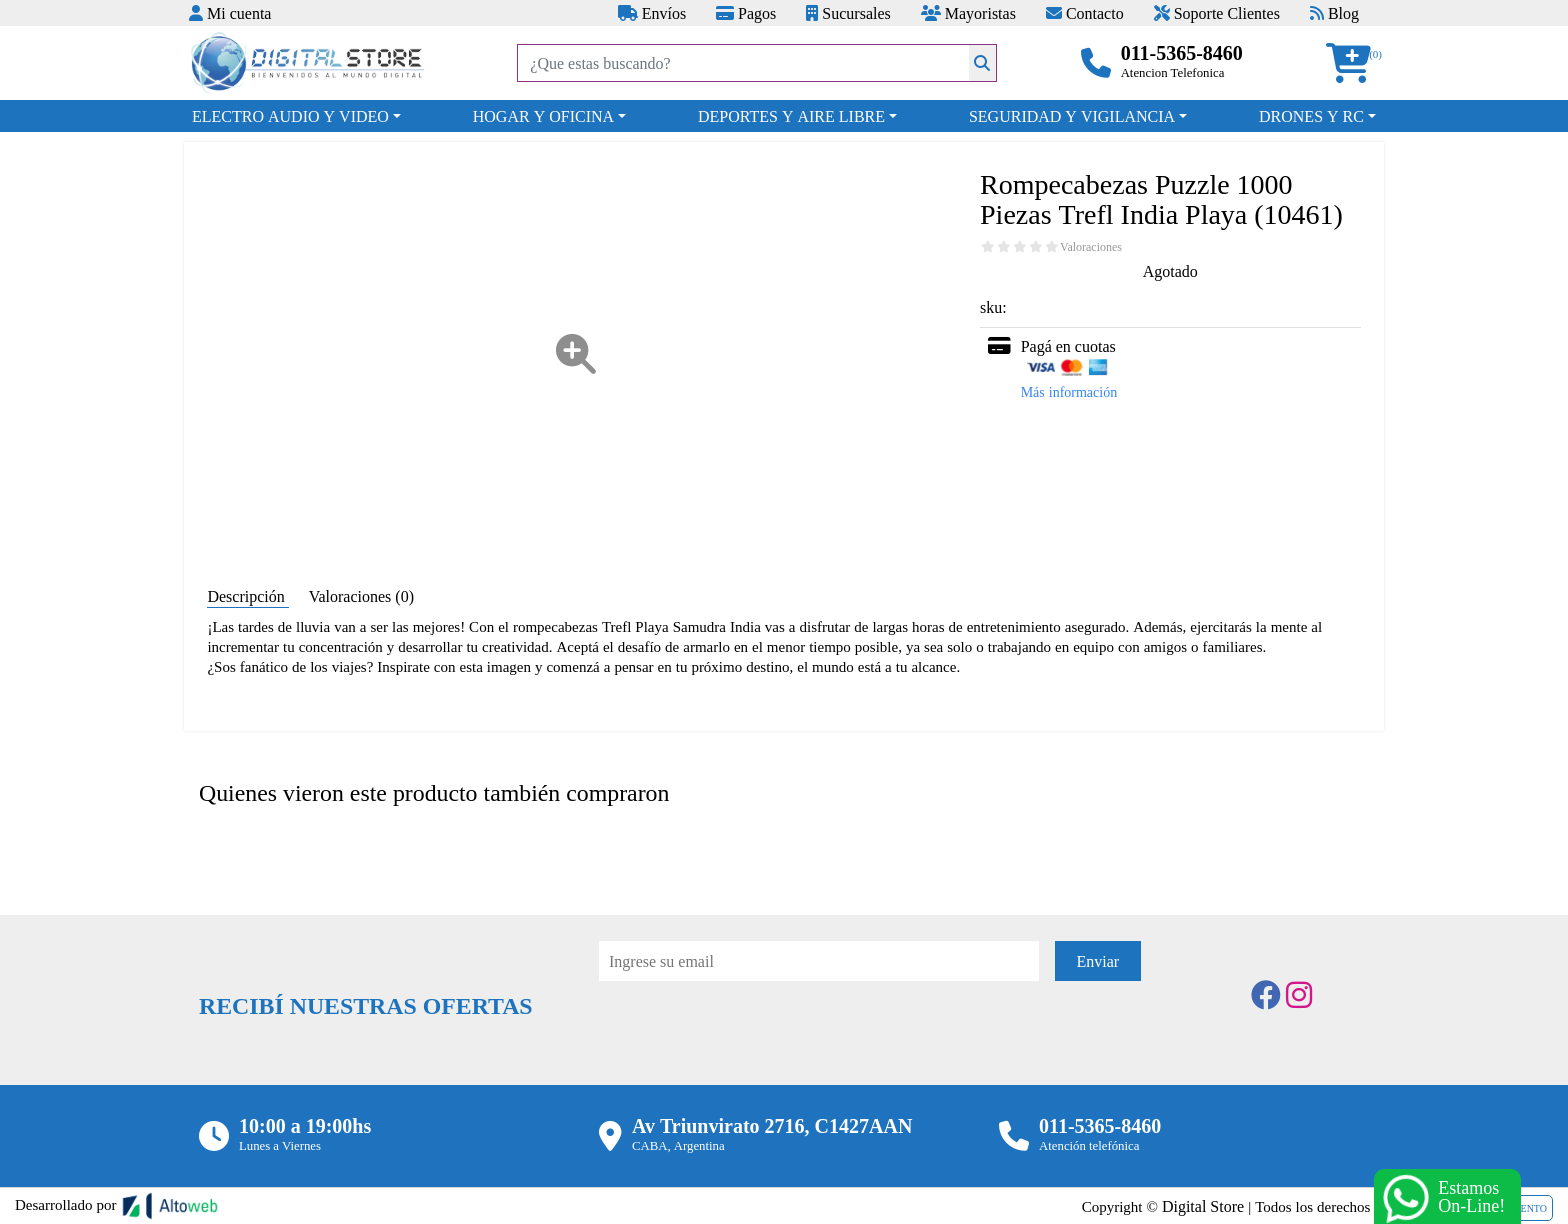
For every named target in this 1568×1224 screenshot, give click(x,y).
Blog (1334, 13)
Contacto (1085, 13)
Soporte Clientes (1217, 13)
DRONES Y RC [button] (1311, 116)
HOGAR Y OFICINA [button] (543, 116)
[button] (1355, 63)
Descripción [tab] (247, 596)
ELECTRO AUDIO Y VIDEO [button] (290, 116)
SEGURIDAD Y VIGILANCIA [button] (1072, 116)
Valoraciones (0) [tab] (361, 596)
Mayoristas (968, 13)
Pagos (746, 13)
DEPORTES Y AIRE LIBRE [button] (791, 116)
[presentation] (751, 1036)
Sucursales (848, 13)
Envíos (652, 13)
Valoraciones (1091, 247)
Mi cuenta (230, 13)
